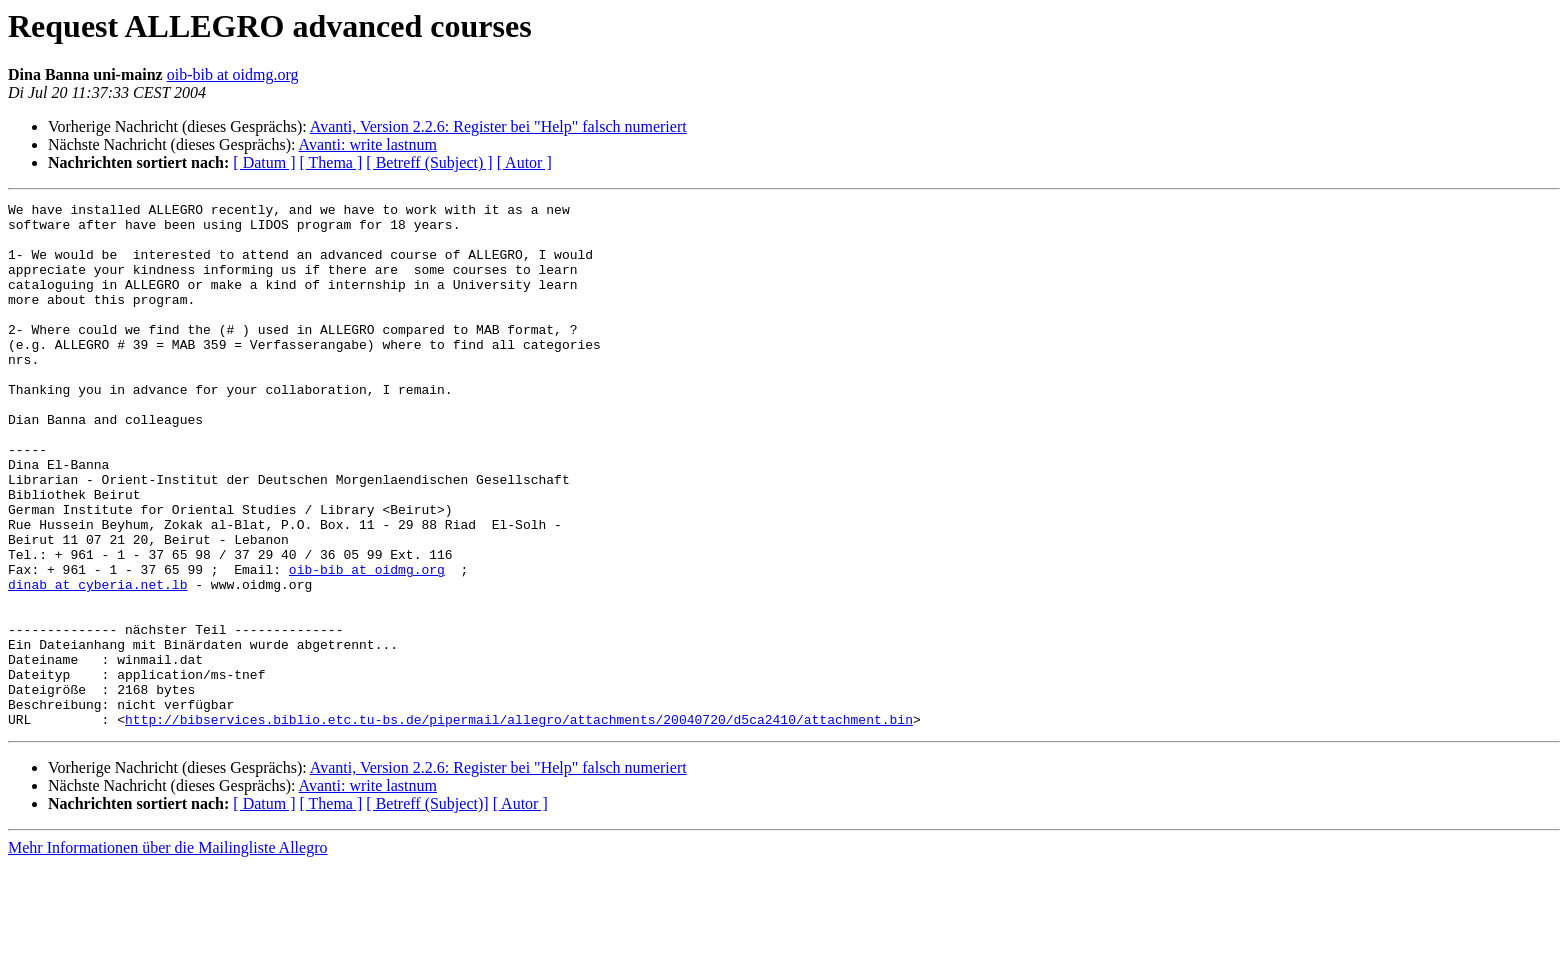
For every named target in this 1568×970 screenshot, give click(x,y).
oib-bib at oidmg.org (233, 74)
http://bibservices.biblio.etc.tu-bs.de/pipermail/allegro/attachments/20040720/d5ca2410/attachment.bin (519, 824)
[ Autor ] (524, 162)
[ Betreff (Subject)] (427, 908)
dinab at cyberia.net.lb (97, 662)
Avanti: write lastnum (368, 144)
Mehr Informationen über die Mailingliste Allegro (167, 952)
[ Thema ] (331, 162)
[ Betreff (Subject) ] (429, 162)
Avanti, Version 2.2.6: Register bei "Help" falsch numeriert (498, 126)
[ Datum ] (264, 162)
